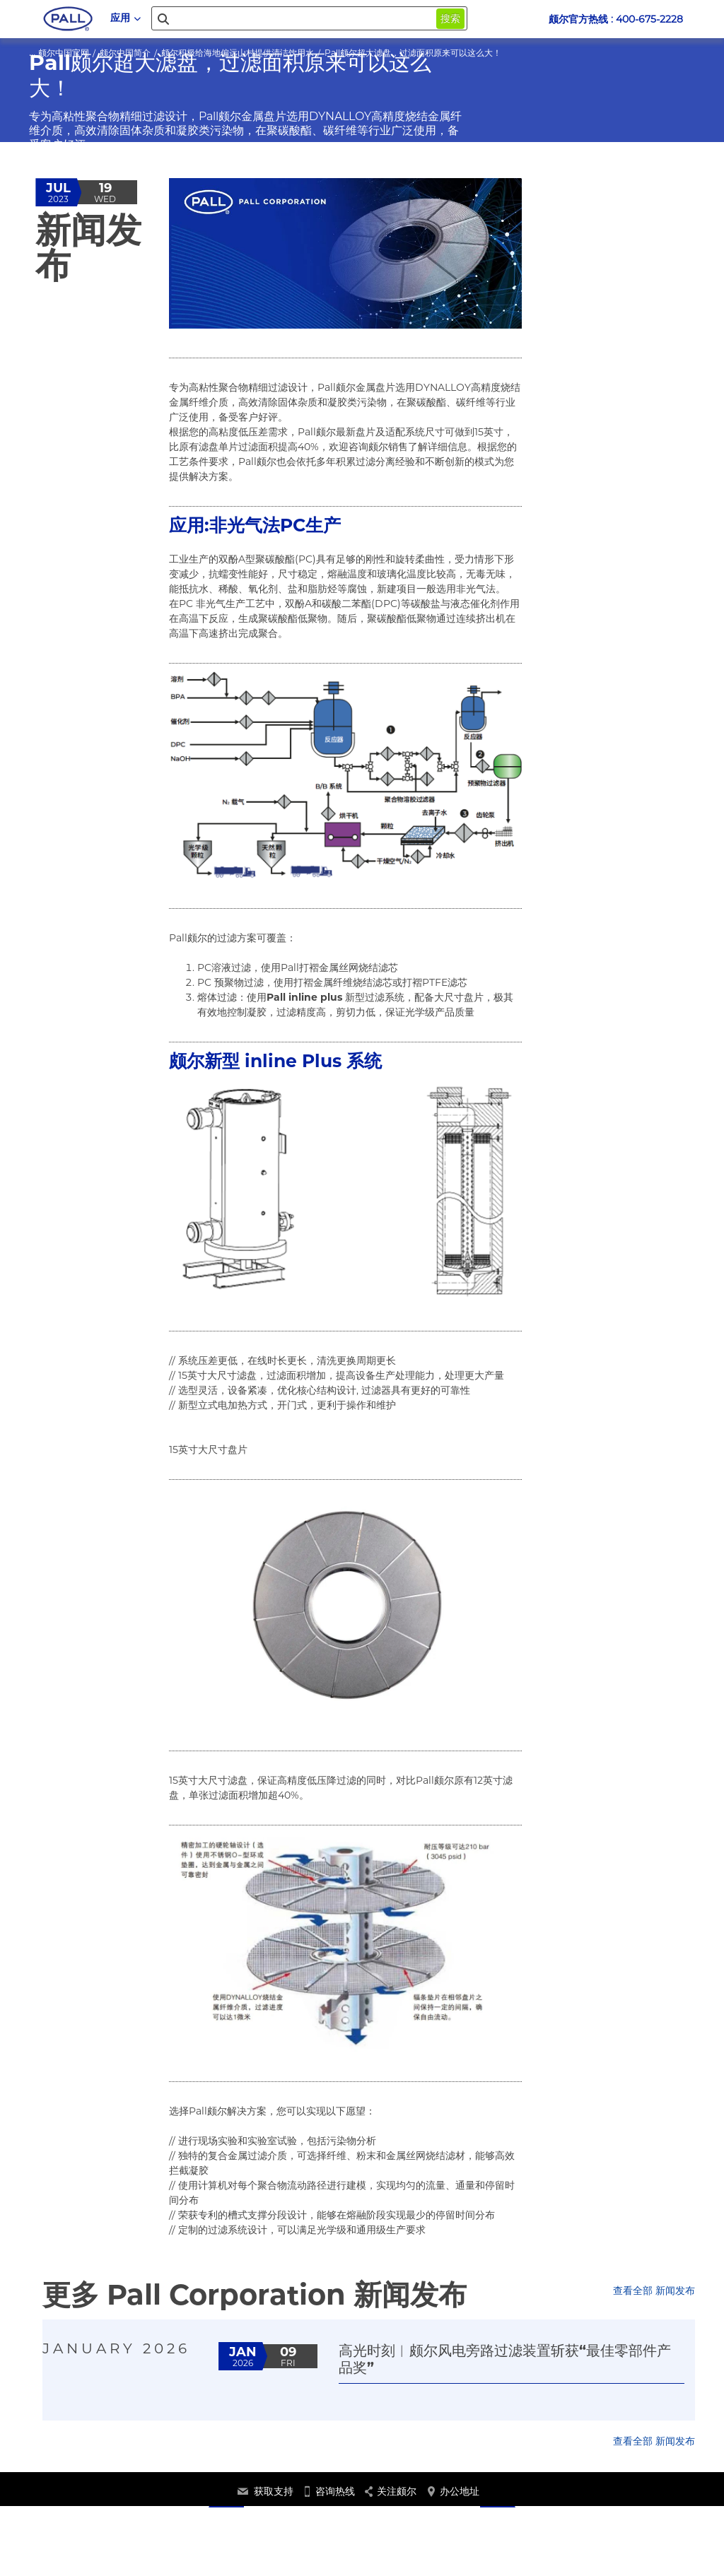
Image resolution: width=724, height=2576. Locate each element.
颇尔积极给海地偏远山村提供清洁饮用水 (237, 52)
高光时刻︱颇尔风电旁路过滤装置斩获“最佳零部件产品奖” (505, 2359)
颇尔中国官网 (63, 52)
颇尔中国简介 (125, 52)
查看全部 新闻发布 (654, 2290)
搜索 (450, 18)
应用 (125, 17)
